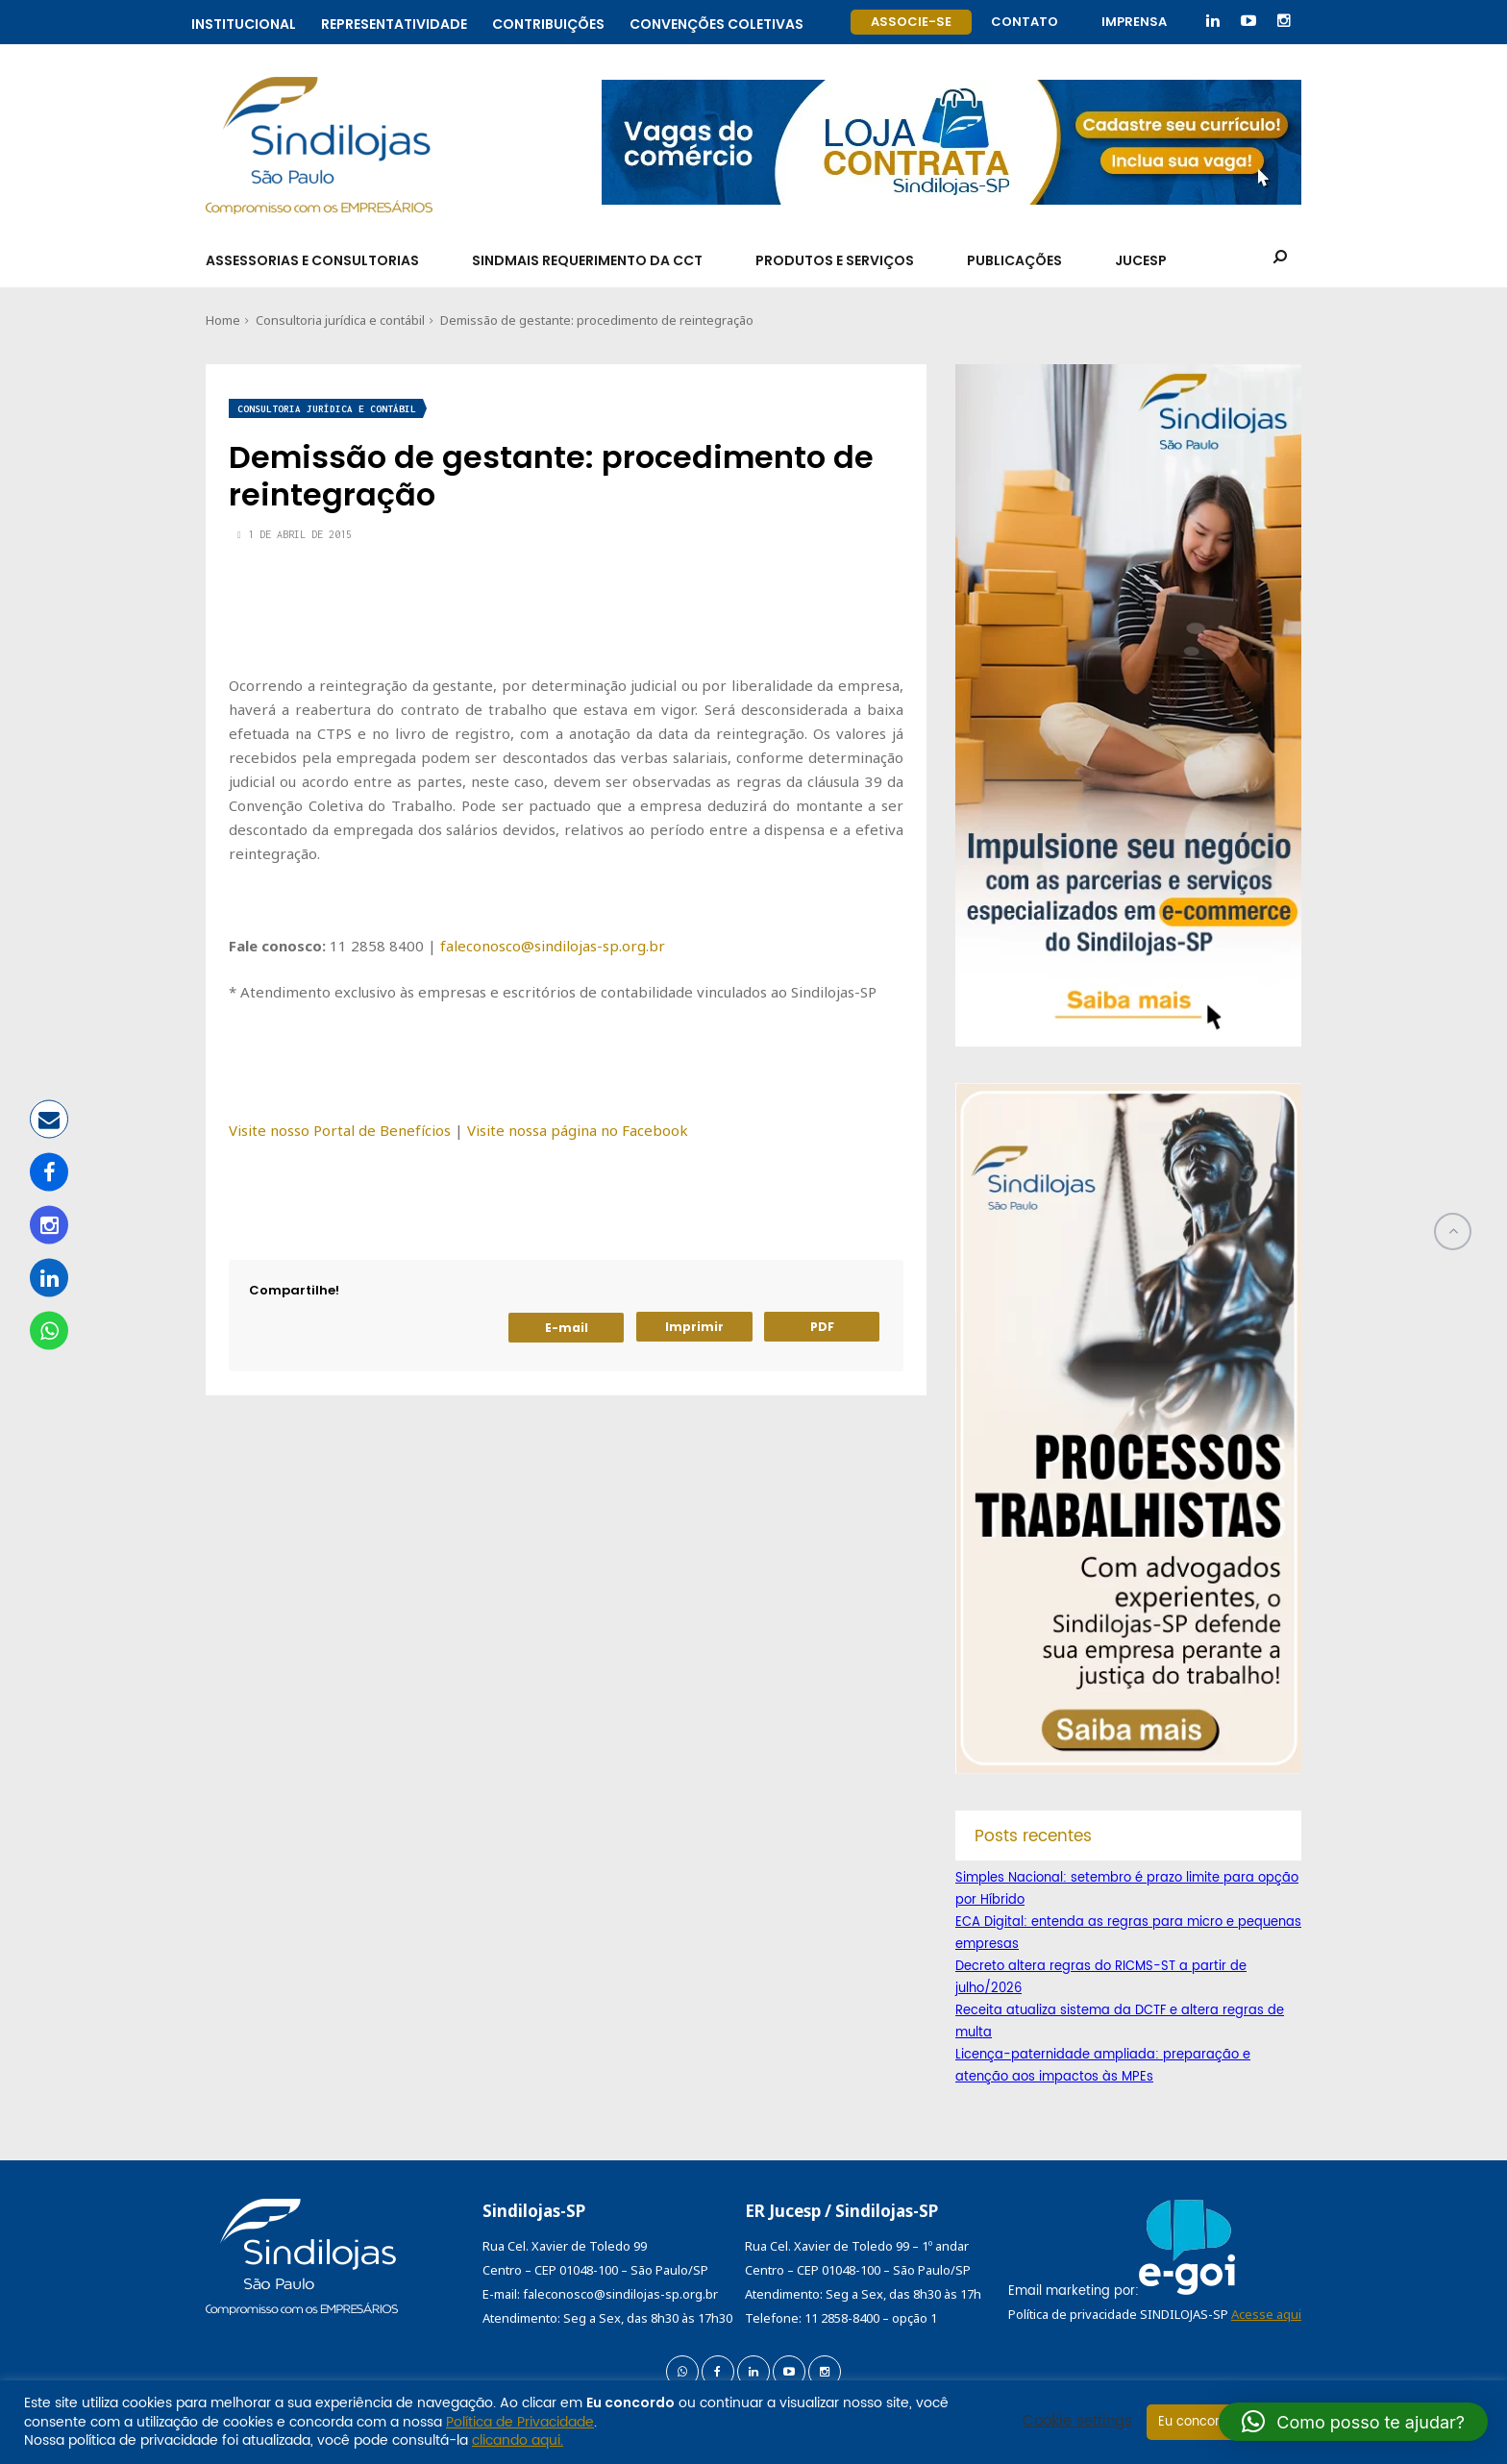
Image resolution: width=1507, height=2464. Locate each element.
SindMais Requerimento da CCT (587, 260)
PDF (822, 1326)
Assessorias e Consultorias (312, 260)
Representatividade (394, 21)
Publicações (1014, 260)
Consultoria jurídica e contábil (340, 320)
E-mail (566, 1327)
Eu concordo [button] (1197, 2422)
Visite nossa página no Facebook (577, 1130)
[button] (1353, 2421)
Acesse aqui (1266, 2314)
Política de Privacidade (520, 2422)
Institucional (243, 21)
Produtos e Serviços (834, 260)
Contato (1024, 21)
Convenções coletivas (716, 21)
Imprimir (694, 1326)
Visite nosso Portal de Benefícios (340, 1130)
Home (223, 320)
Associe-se (911, 21)
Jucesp (1141, 260)
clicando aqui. (517, 2440)
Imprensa (1134, 21)
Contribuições (548, 21)
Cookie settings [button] (1077, 2421)
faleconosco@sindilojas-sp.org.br (552, 945)
